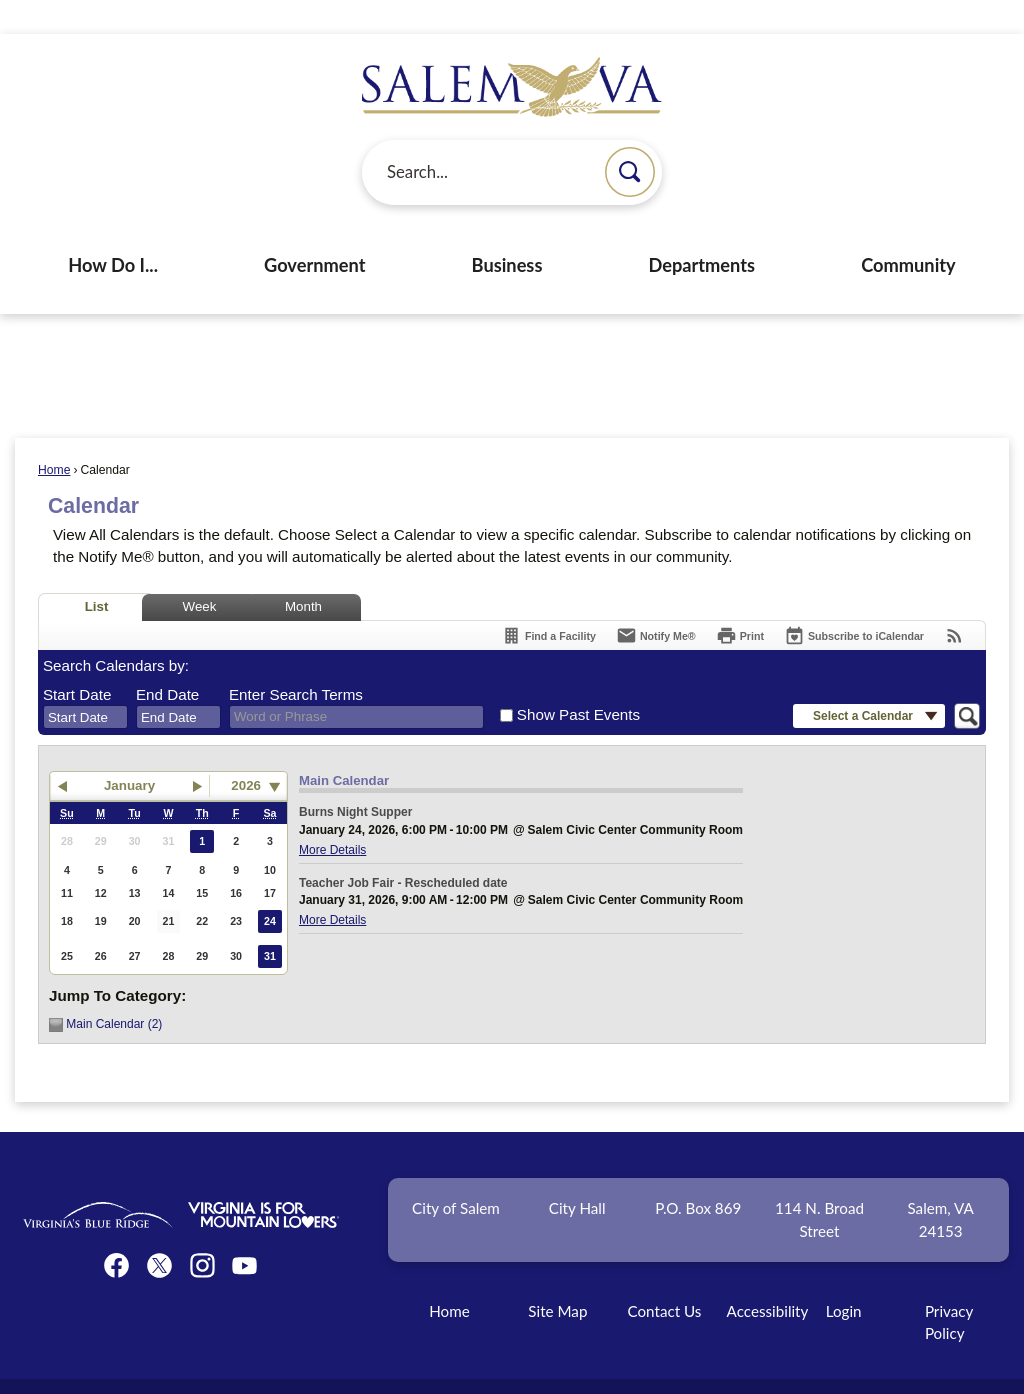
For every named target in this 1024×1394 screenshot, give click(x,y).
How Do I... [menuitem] (113, 231)
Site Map (557, 1277)
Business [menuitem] (507, 231)
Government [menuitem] (314, 231)
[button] (630, 138)
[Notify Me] (656, 601)
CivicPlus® (621, 1368)
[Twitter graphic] (159, 1231)
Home (54, 436)
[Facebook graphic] (116, 1231)
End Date (167, 660)
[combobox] (85, 683)
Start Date (77, 660)
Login (844, 1277)
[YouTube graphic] (244, 1231)
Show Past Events (578, 680)
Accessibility (768, 1277)
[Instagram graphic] (202, 1231)
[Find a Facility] (548, 601)
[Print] (740, 601)
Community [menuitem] (908, 231)
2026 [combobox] (246, 751)
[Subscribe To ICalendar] (854, 601)
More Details (332, 816)
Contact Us (664, 1277)
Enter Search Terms (296, 660)
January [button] (129, 751)
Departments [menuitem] (701, 231)
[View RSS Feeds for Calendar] (954, 601)
